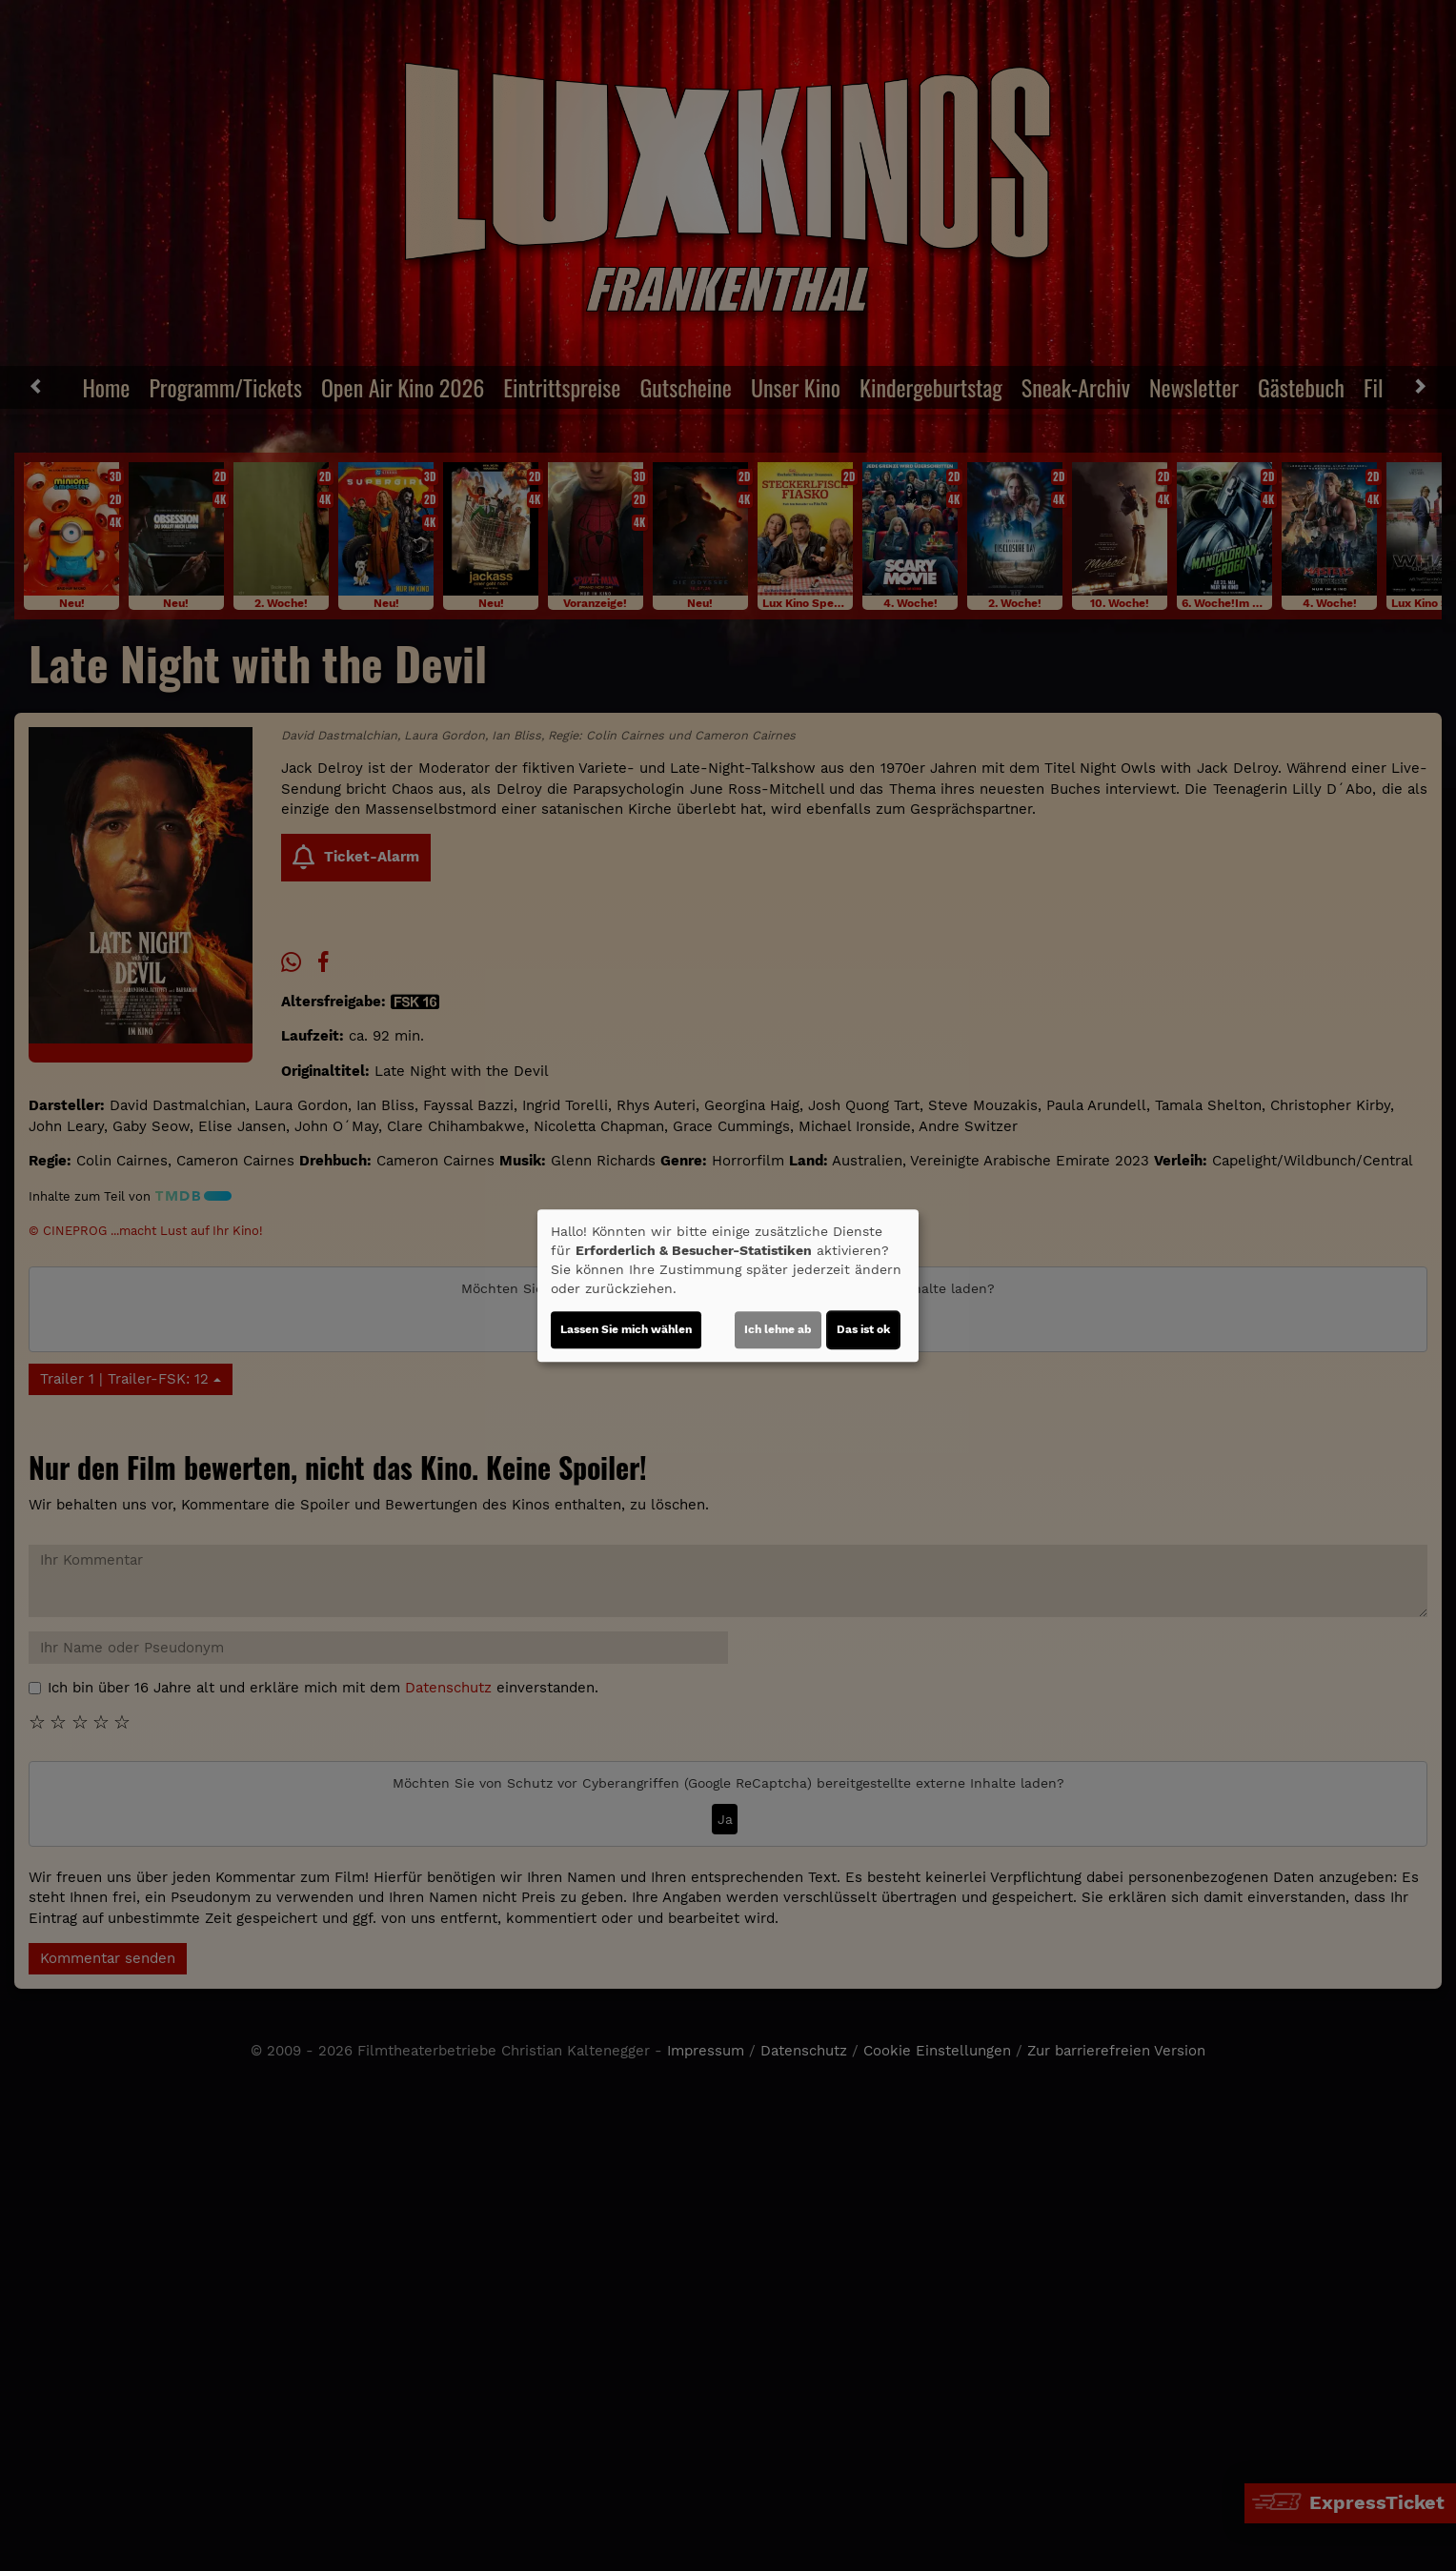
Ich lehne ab (778, 1329)
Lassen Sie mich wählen (626, 1329)
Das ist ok (863, 1329)
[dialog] (728, 1285)
